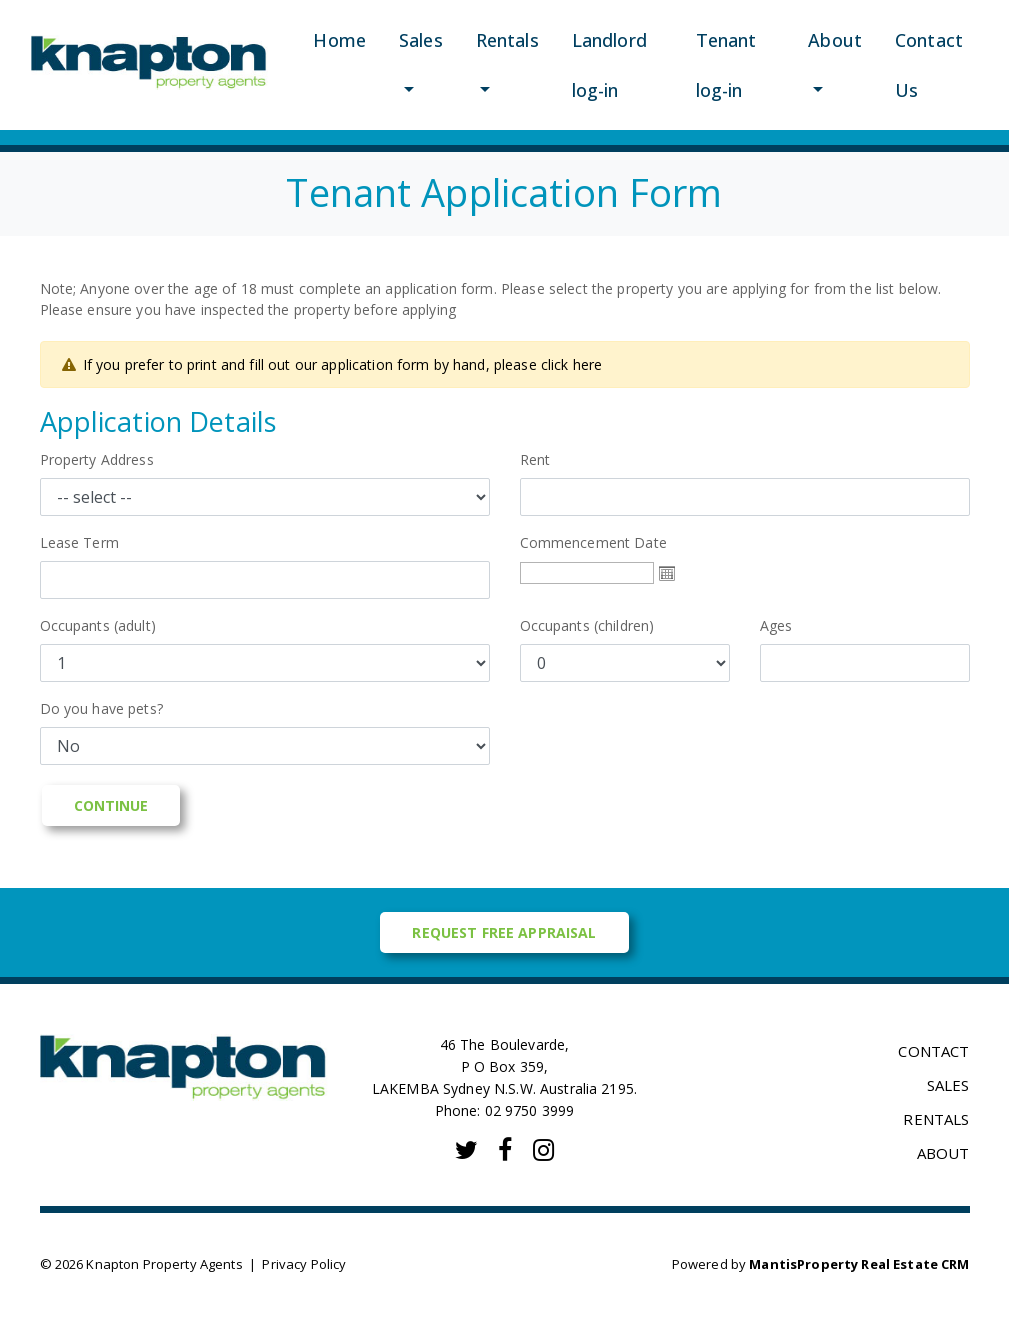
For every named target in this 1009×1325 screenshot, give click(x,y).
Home (339, 40)
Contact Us (929, 65)
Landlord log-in (609, 65)
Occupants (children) (587, 625)
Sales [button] (421, 40)
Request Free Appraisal (504, 932)
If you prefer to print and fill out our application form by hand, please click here (343, 364)
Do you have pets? (101, 708)
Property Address (103, 459)
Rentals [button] (507, 40)
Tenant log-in (726, 65)
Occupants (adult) (98, 625)
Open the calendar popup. (667, 573)
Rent (535, 459)
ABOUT (943, 1153)
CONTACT (933, 1051)
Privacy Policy (304, 1264)
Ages (776, 625)
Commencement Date (600, 542)
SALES (948, 1085)
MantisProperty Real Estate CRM (859, 1264)
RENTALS (936, 1119)
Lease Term (79, 542)
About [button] (835, 40)
